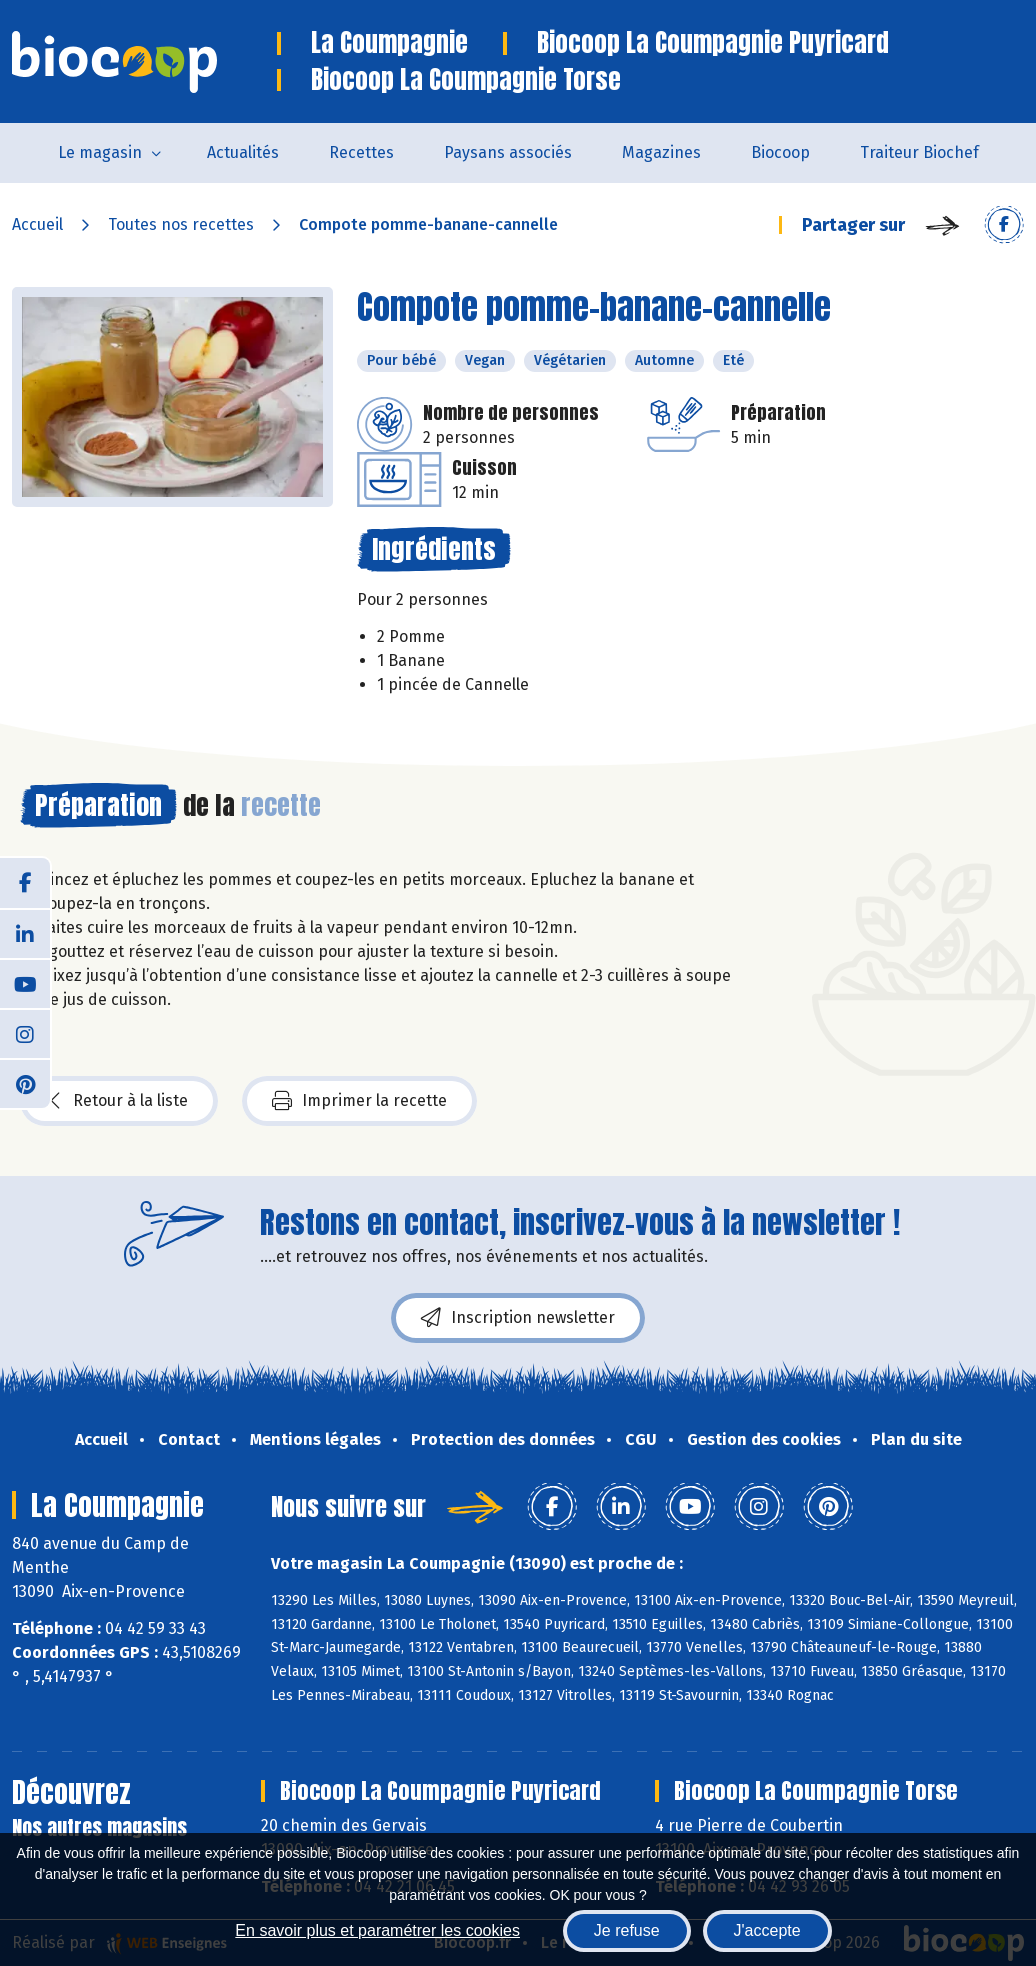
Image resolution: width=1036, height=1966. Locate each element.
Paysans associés (508, 152)
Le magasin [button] (100, 152)
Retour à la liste (119, 1101)
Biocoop (780, 152)
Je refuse (627, 1930)
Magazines (661, 152)
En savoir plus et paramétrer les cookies (377, 1930)
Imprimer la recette (359, 1101)
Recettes (361, 152)
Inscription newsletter (518, 1318)
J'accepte (767, 1930)
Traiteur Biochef (919, 152)
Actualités (243, 152)
